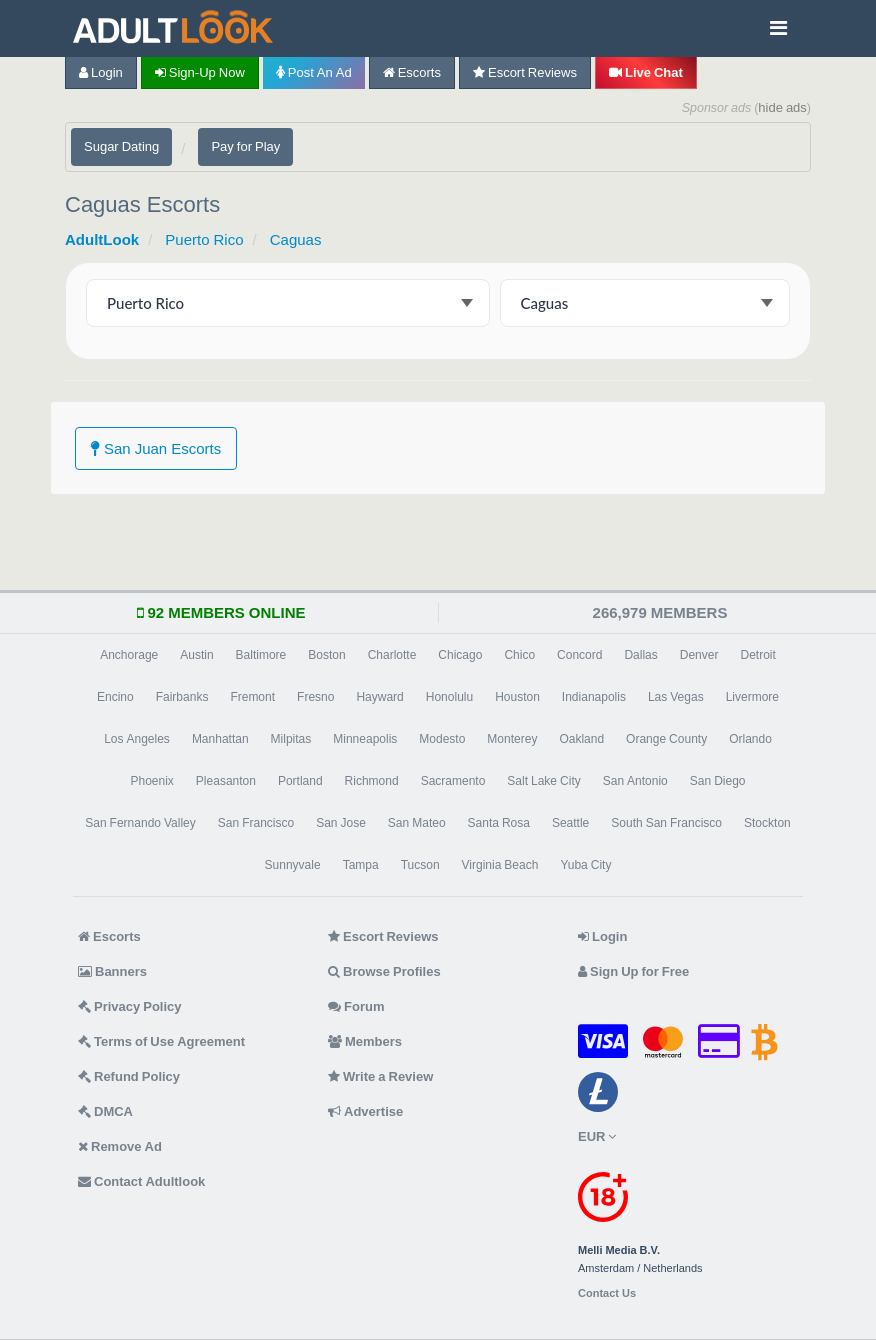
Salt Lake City (543, 781)
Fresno (315, 697)
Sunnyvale (293, 865)
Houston (517, 697)
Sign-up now (200, 72)
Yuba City (585, 865)
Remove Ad (120, 1146)
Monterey (512, 739)
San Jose (341, 823)
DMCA (105, 1111)
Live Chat (646, 72)
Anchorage (129, 655)
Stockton (767, 823)
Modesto (442, 739)
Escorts (412, 72)
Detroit (757, 655)
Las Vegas (676, 697)
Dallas (640, 655)
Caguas (296, 239)
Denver (699, 655)
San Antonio (635, 781)
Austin (196, 655)
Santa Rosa (499, 823)
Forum (356, 1006)
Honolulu (449, 697)
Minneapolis (365, 739)
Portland (300, 781)
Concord (579, 655)
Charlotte (392, 655)
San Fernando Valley (140, 823)
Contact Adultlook (141, 1181)
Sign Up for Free (633, 971)
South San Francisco (666, 823)
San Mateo (417, 823)
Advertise (365, 1111)
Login (101, 72)
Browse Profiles (384, 971)
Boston (326, 655)
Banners (112, 971)
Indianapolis (594, 697)
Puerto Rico (204, 239)
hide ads (782, 107)
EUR (597, 1136)
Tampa (361, 865)
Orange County (666, 739)
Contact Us (607, 1293)
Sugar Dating (121, 146)
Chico (519, 655)
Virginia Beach (500, 865)
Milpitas (291, 739)
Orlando (750, 739)
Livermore (752, 697)
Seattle (570, 823)
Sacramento (453, 781)
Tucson (420, 865)
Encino (115, 697)
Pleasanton (226, 781)
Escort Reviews (525, 72)
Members (365, 1041)
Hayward (379, 697)
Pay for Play (245, 146)
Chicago (460, 655)
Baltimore (261, 655)
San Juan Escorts (156, 448)
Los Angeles (137, 739)
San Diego (718, 781)
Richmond (372, 781)
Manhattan (220, 739)
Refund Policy (129, 1076)
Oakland (581, 739)
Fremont (252, 697)
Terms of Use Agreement (161, 1041)
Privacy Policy (130, 1006)
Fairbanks (182, 697)
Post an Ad (314, 72)
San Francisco (256, 823)
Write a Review (380, 1076)
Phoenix (151, 781)
